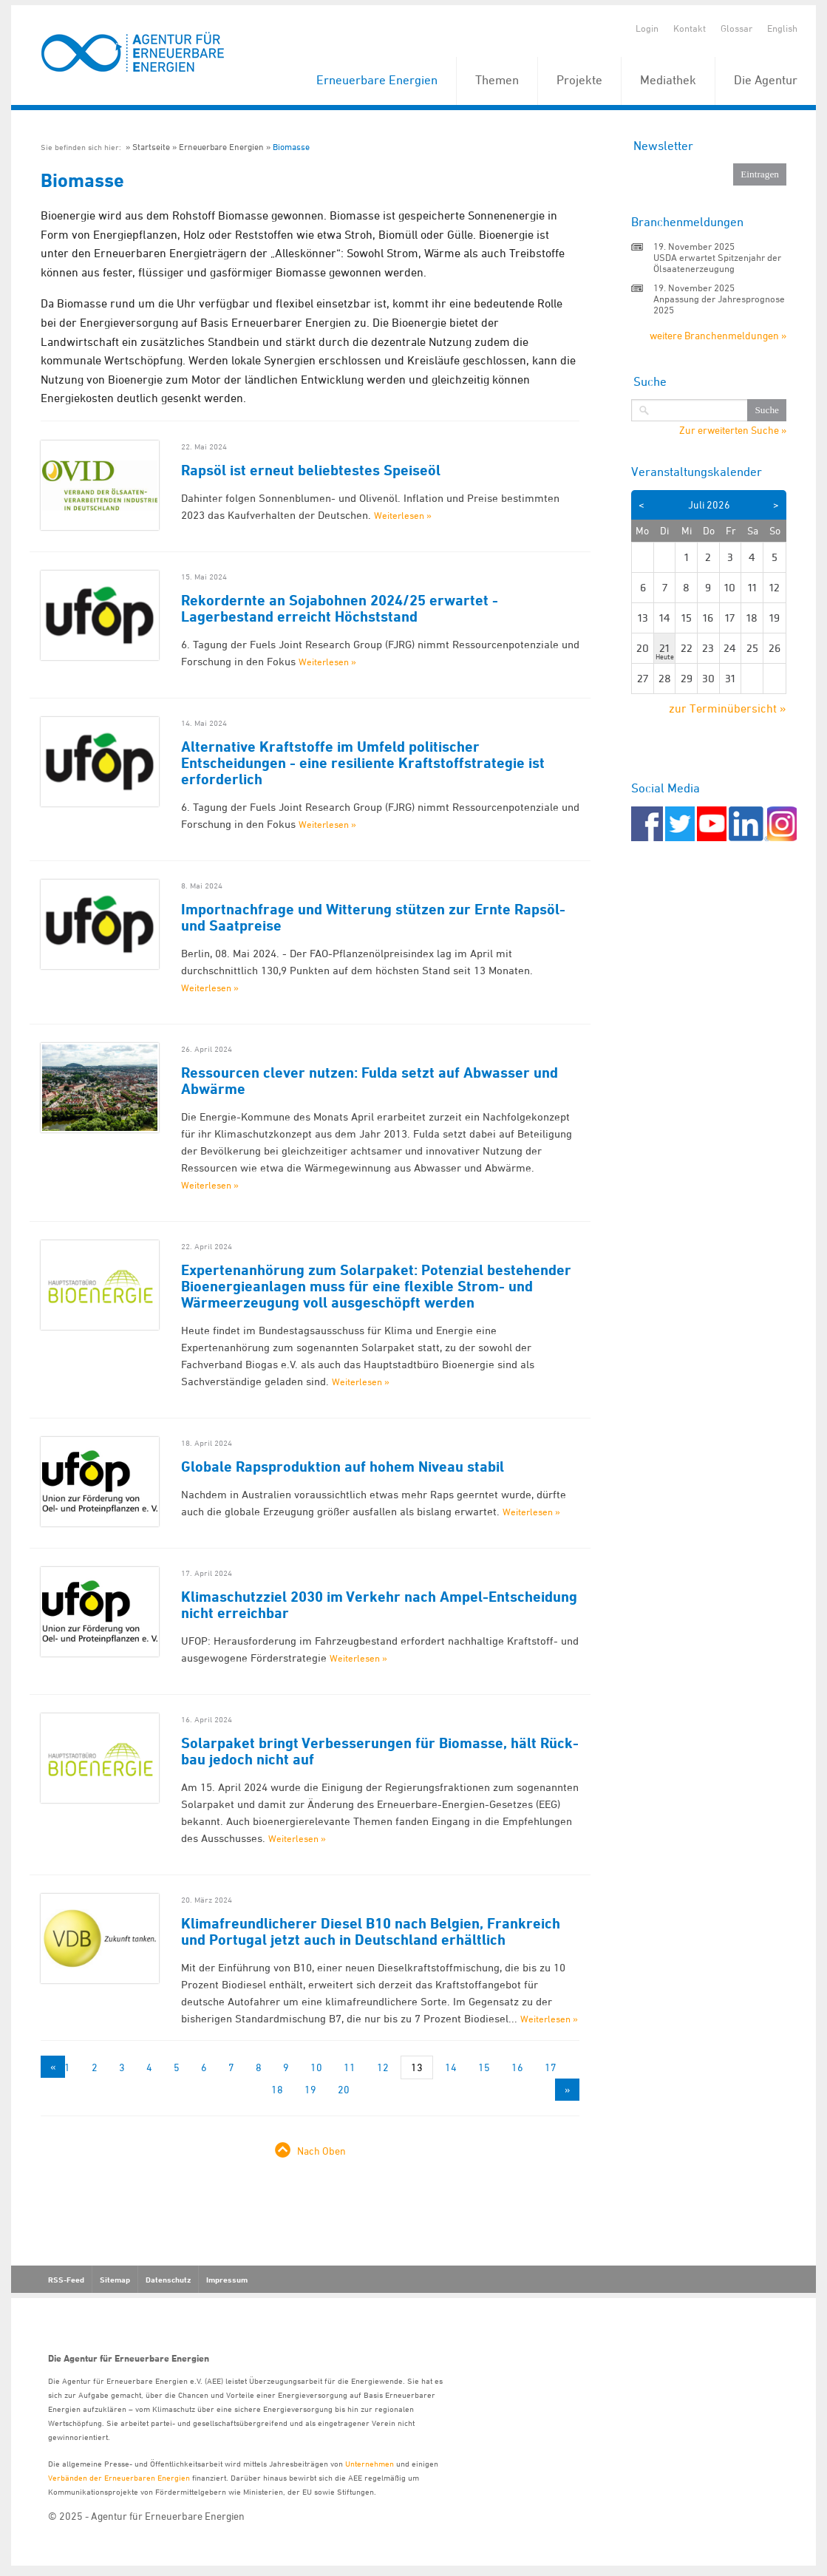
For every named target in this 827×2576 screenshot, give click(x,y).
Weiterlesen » (403, 515)
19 (310, 2089)
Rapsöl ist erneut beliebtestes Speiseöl (310, 470)
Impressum (227, 2279)
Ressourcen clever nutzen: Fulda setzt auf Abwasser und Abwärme (369, 1081)
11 (349, 2067)
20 (344, 2089)
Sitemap (115, 2279)
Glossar (736, 28)
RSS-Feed (66, 2279)
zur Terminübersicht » (727, 708)
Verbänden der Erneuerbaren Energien (119, 2477)
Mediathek (668, 79)
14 (451, 2067)
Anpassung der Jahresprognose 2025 (719, 304)
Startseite (151, 146)
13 (417, 2067)
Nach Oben (321, 2150)
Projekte (579, 79)
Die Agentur (765, 79)
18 (277, 2089)
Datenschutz (168, 2279)
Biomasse (291, 146)
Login (647, 28)
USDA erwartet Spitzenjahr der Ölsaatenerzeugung (717, 262)
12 (383, 2067)
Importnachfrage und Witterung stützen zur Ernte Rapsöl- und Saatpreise (373, 917)
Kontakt (689, 28)
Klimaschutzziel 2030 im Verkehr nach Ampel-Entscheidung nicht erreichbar (379, 1605)
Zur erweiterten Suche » (732, 430)
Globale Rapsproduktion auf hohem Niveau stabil (342, 1466)
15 (484, 2067)
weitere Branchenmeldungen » (718, 335)
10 (316, 2067)
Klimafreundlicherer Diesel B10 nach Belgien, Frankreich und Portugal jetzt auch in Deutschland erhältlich (370, 1931)
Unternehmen (369, 2463)
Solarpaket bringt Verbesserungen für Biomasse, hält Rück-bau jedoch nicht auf (380, 1751)
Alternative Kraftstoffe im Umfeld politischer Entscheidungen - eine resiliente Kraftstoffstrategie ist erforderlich (363, 763)
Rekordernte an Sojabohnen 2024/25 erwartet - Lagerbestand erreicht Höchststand (339, 608)
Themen (497, 79)
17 (551, 2067)
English (782, 28)
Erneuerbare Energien (377, 79)
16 (517, 2067)
